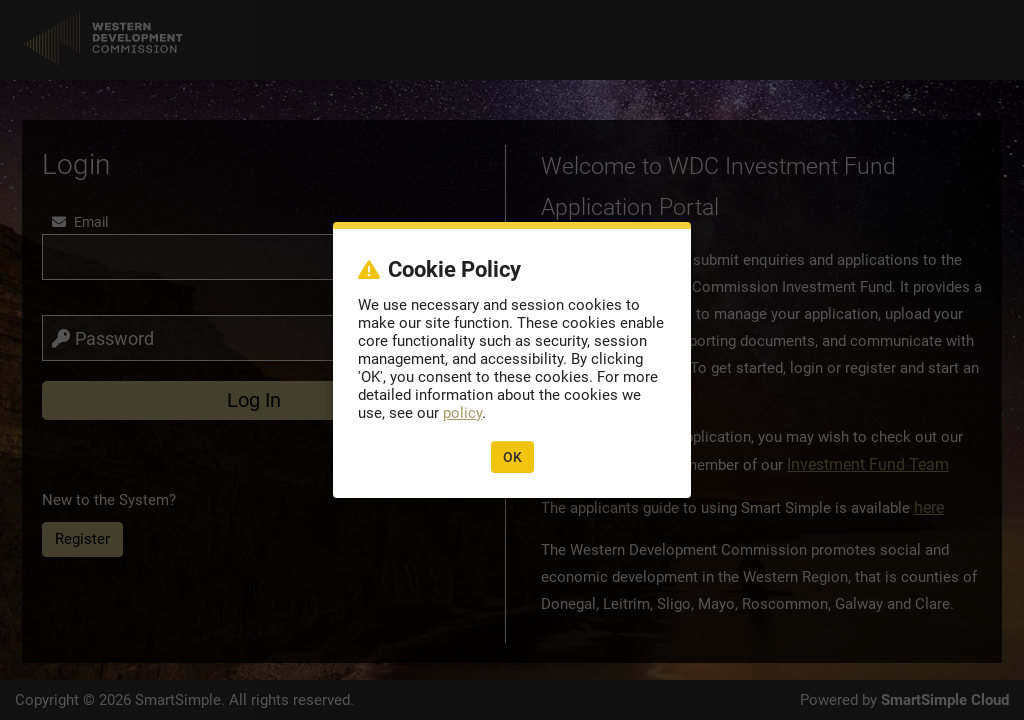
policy (462, 413)
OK (512, 457)
